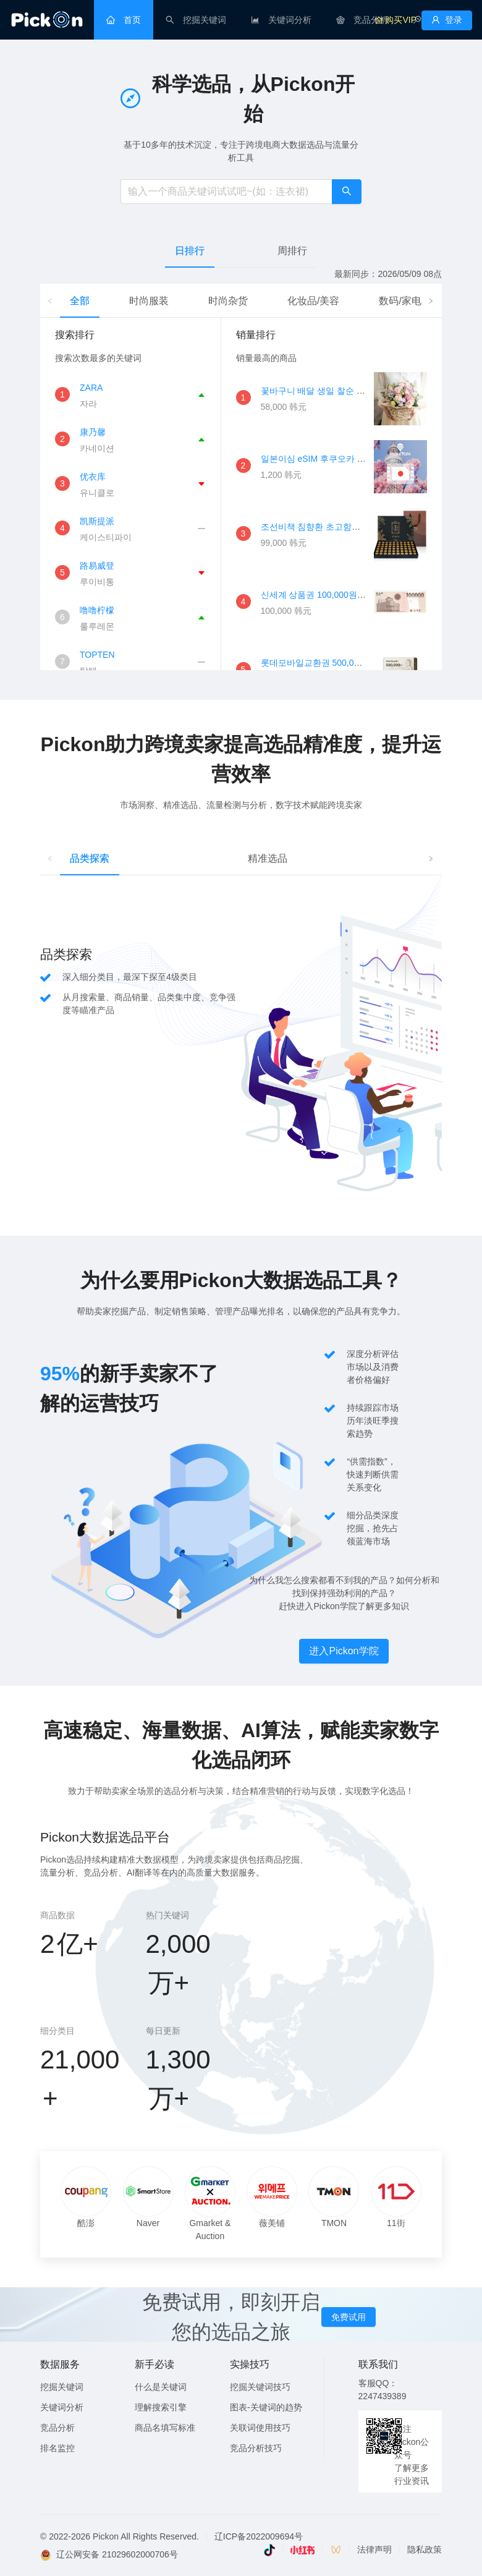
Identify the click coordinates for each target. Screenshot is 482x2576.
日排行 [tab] (190, 250)
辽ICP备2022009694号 (258, 2536)
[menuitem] (123, 20)
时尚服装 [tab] (149, 300)
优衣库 (93, 477)
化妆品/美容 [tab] (313, 300)
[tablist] (241, 251)
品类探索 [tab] (89, 858)
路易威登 (97, 566)
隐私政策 (424, 2549)
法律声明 (374, 2549)
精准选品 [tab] (267, 858)
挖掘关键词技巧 (260, 2387)
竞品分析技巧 (256, 2448)
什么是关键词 (161, 2387)
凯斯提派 (97, 521)
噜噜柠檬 (97, 610)
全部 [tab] (80, 300)
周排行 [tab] (292, 250)
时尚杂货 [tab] (228, 300)
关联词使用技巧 (260, 2428)
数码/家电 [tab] (400, 300)
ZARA (91, 388)
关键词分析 (61, 2407)
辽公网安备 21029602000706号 (117, 2554)
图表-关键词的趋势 (266, 2407)
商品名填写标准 (165, 2428)
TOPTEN (97, 655)
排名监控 (57, 2448)
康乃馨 (93, 432)
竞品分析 (57, 2428)
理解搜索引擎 (161, 2407)
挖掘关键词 (61, 2387)
